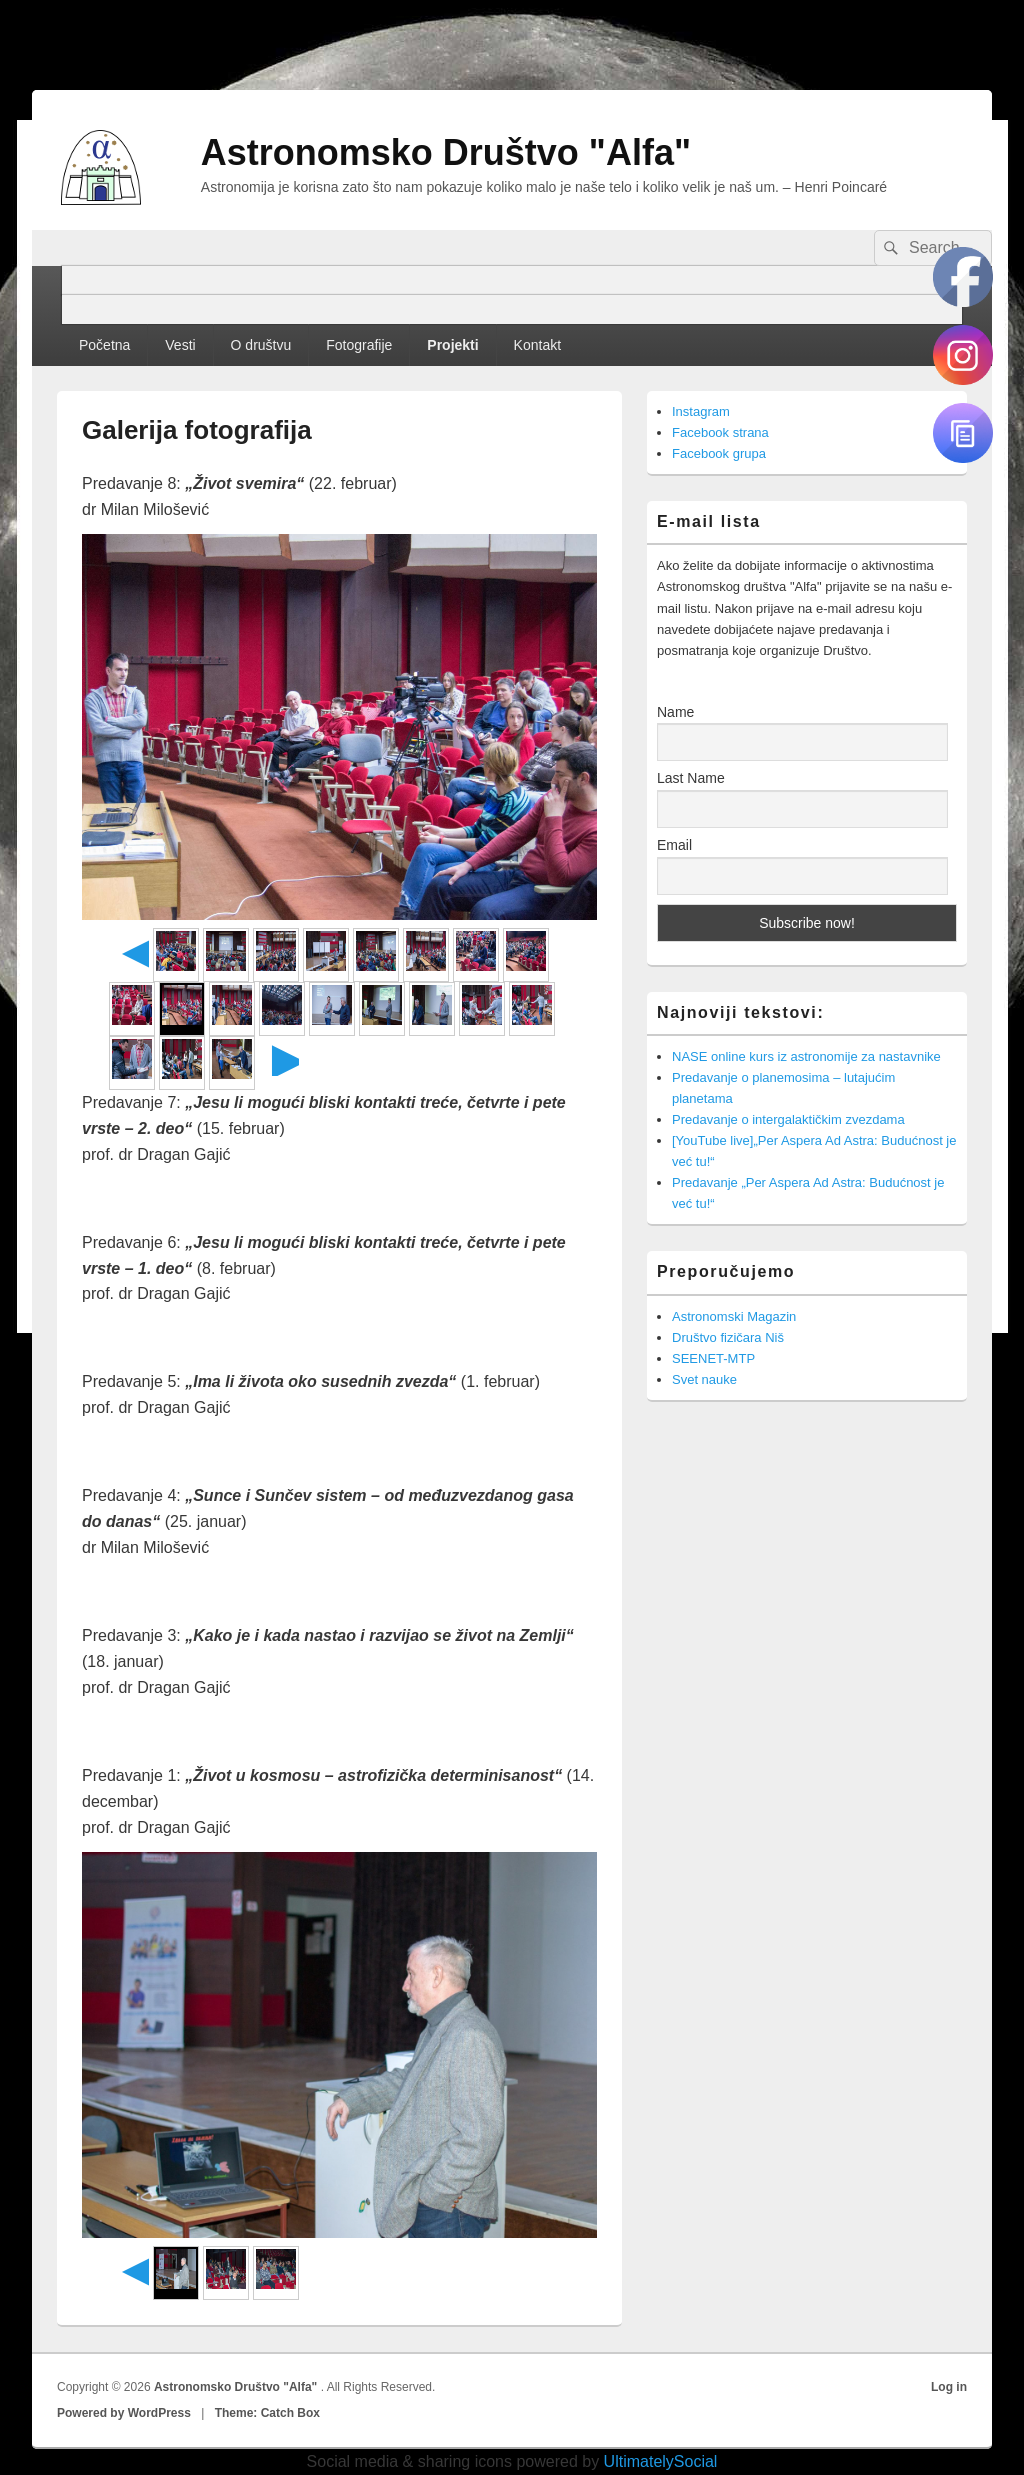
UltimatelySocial (661, 2461)
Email (674, 845)
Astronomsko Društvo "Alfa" (446, 152)
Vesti (180, 345)
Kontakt (537, 345)
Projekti (452, 345)
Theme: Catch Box (267, 2413)
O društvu (261, 345)
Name (675, 712)
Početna (104, 345)
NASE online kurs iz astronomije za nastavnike (806, 1056)
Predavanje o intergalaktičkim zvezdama (788, 1119)
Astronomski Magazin (734, 1316)
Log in (949, 2387)
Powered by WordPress (124, 2413)
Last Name (691, 778)
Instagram (701, 411)
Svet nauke (704, 1379)
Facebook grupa (719, 453)
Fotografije (359, 345)
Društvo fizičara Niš (728, 1337)
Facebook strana (720, 432)
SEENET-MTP (713, 1358)
